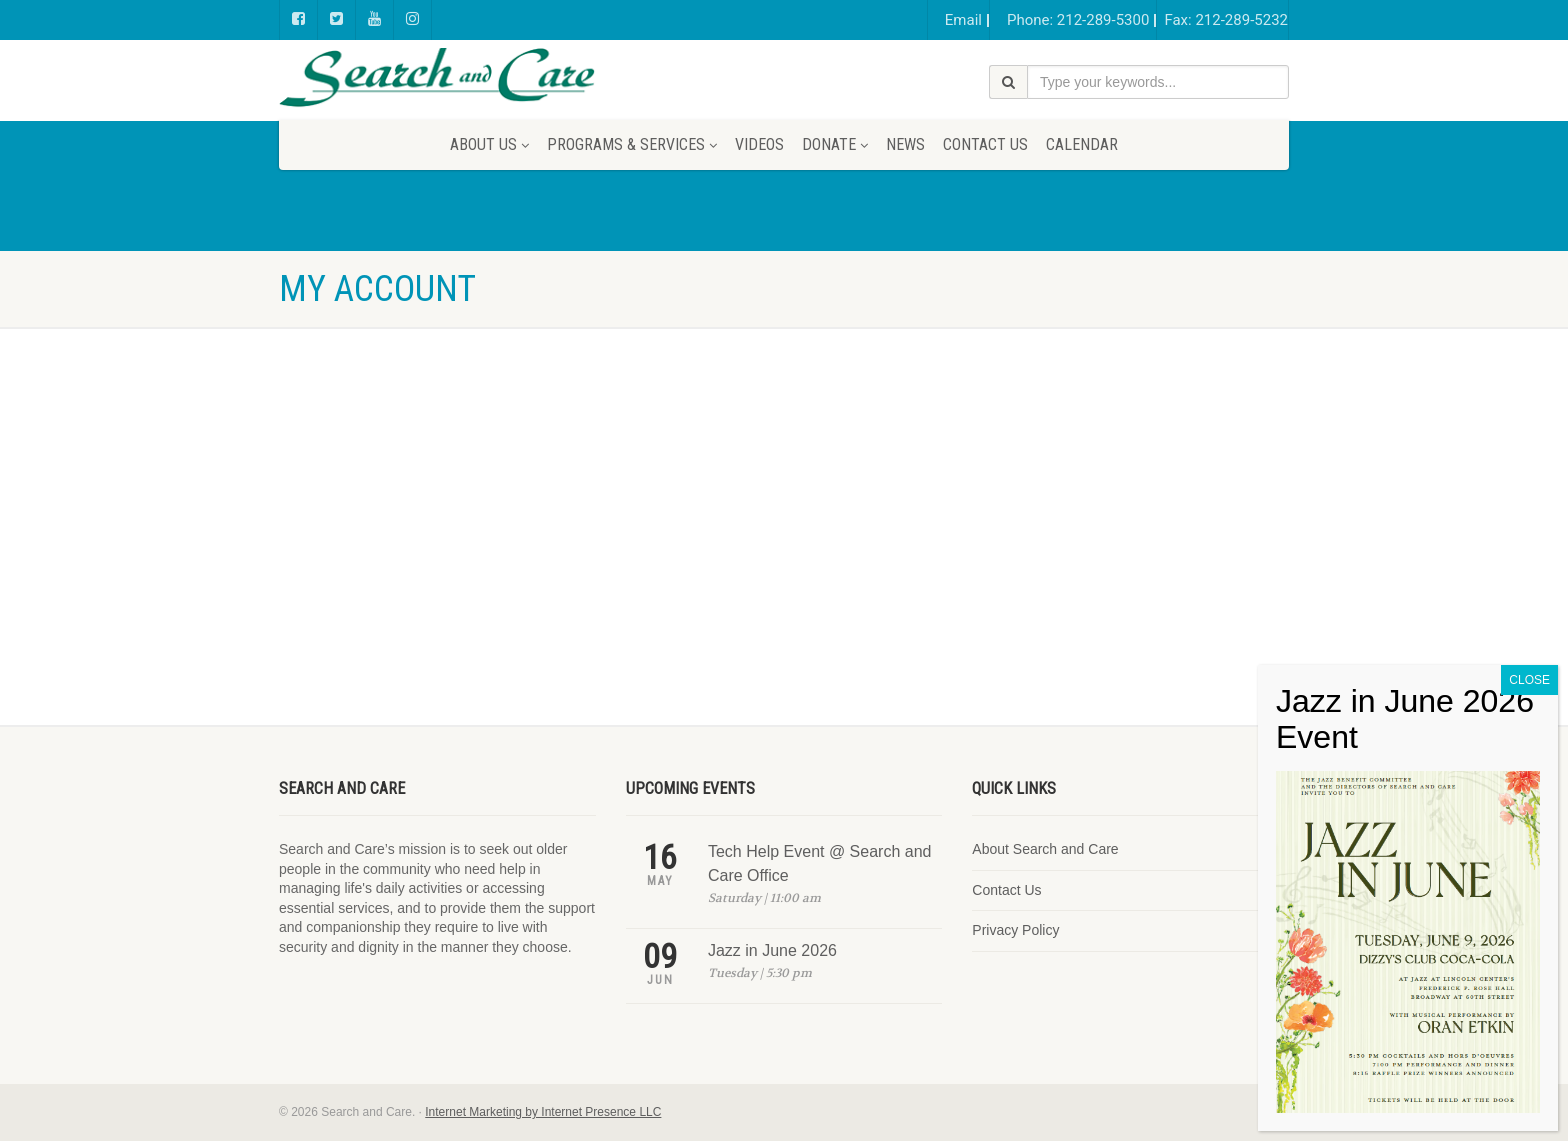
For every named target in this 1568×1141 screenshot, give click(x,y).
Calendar (1082, 144)
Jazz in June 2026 (772, 950)
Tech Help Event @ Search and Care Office (819, 863)
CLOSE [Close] (1529, 774)
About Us (489, 144)
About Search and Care (1045, 849)
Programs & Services (632, 144)
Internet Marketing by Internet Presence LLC (543, 1112)
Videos (759, 144)
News (905, 144)
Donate (835, 144)
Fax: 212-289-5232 (1226, 20)
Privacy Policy (1015, 930)
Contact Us (985, 144)
